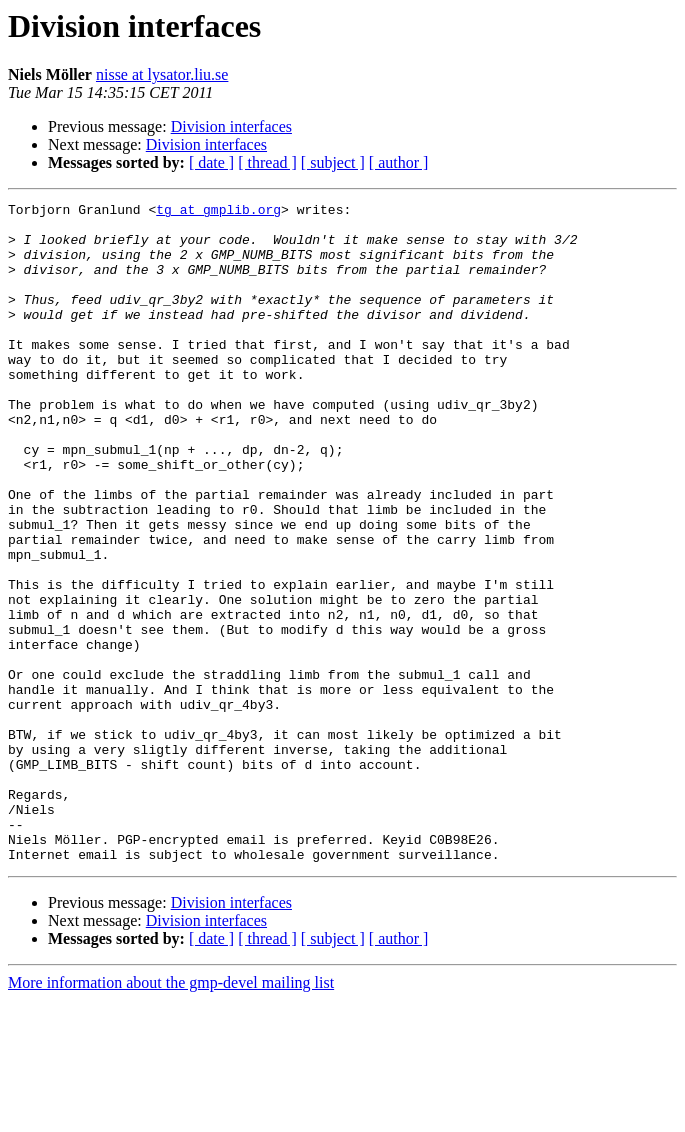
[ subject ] (333, 162)
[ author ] (399, 162)
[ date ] (211, 162)
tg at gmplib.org (218, 212)
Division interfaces (231, 126)
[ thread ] (267, 162)
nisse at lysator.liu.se (162, 74)
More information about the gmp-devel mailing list (171, 1114)
